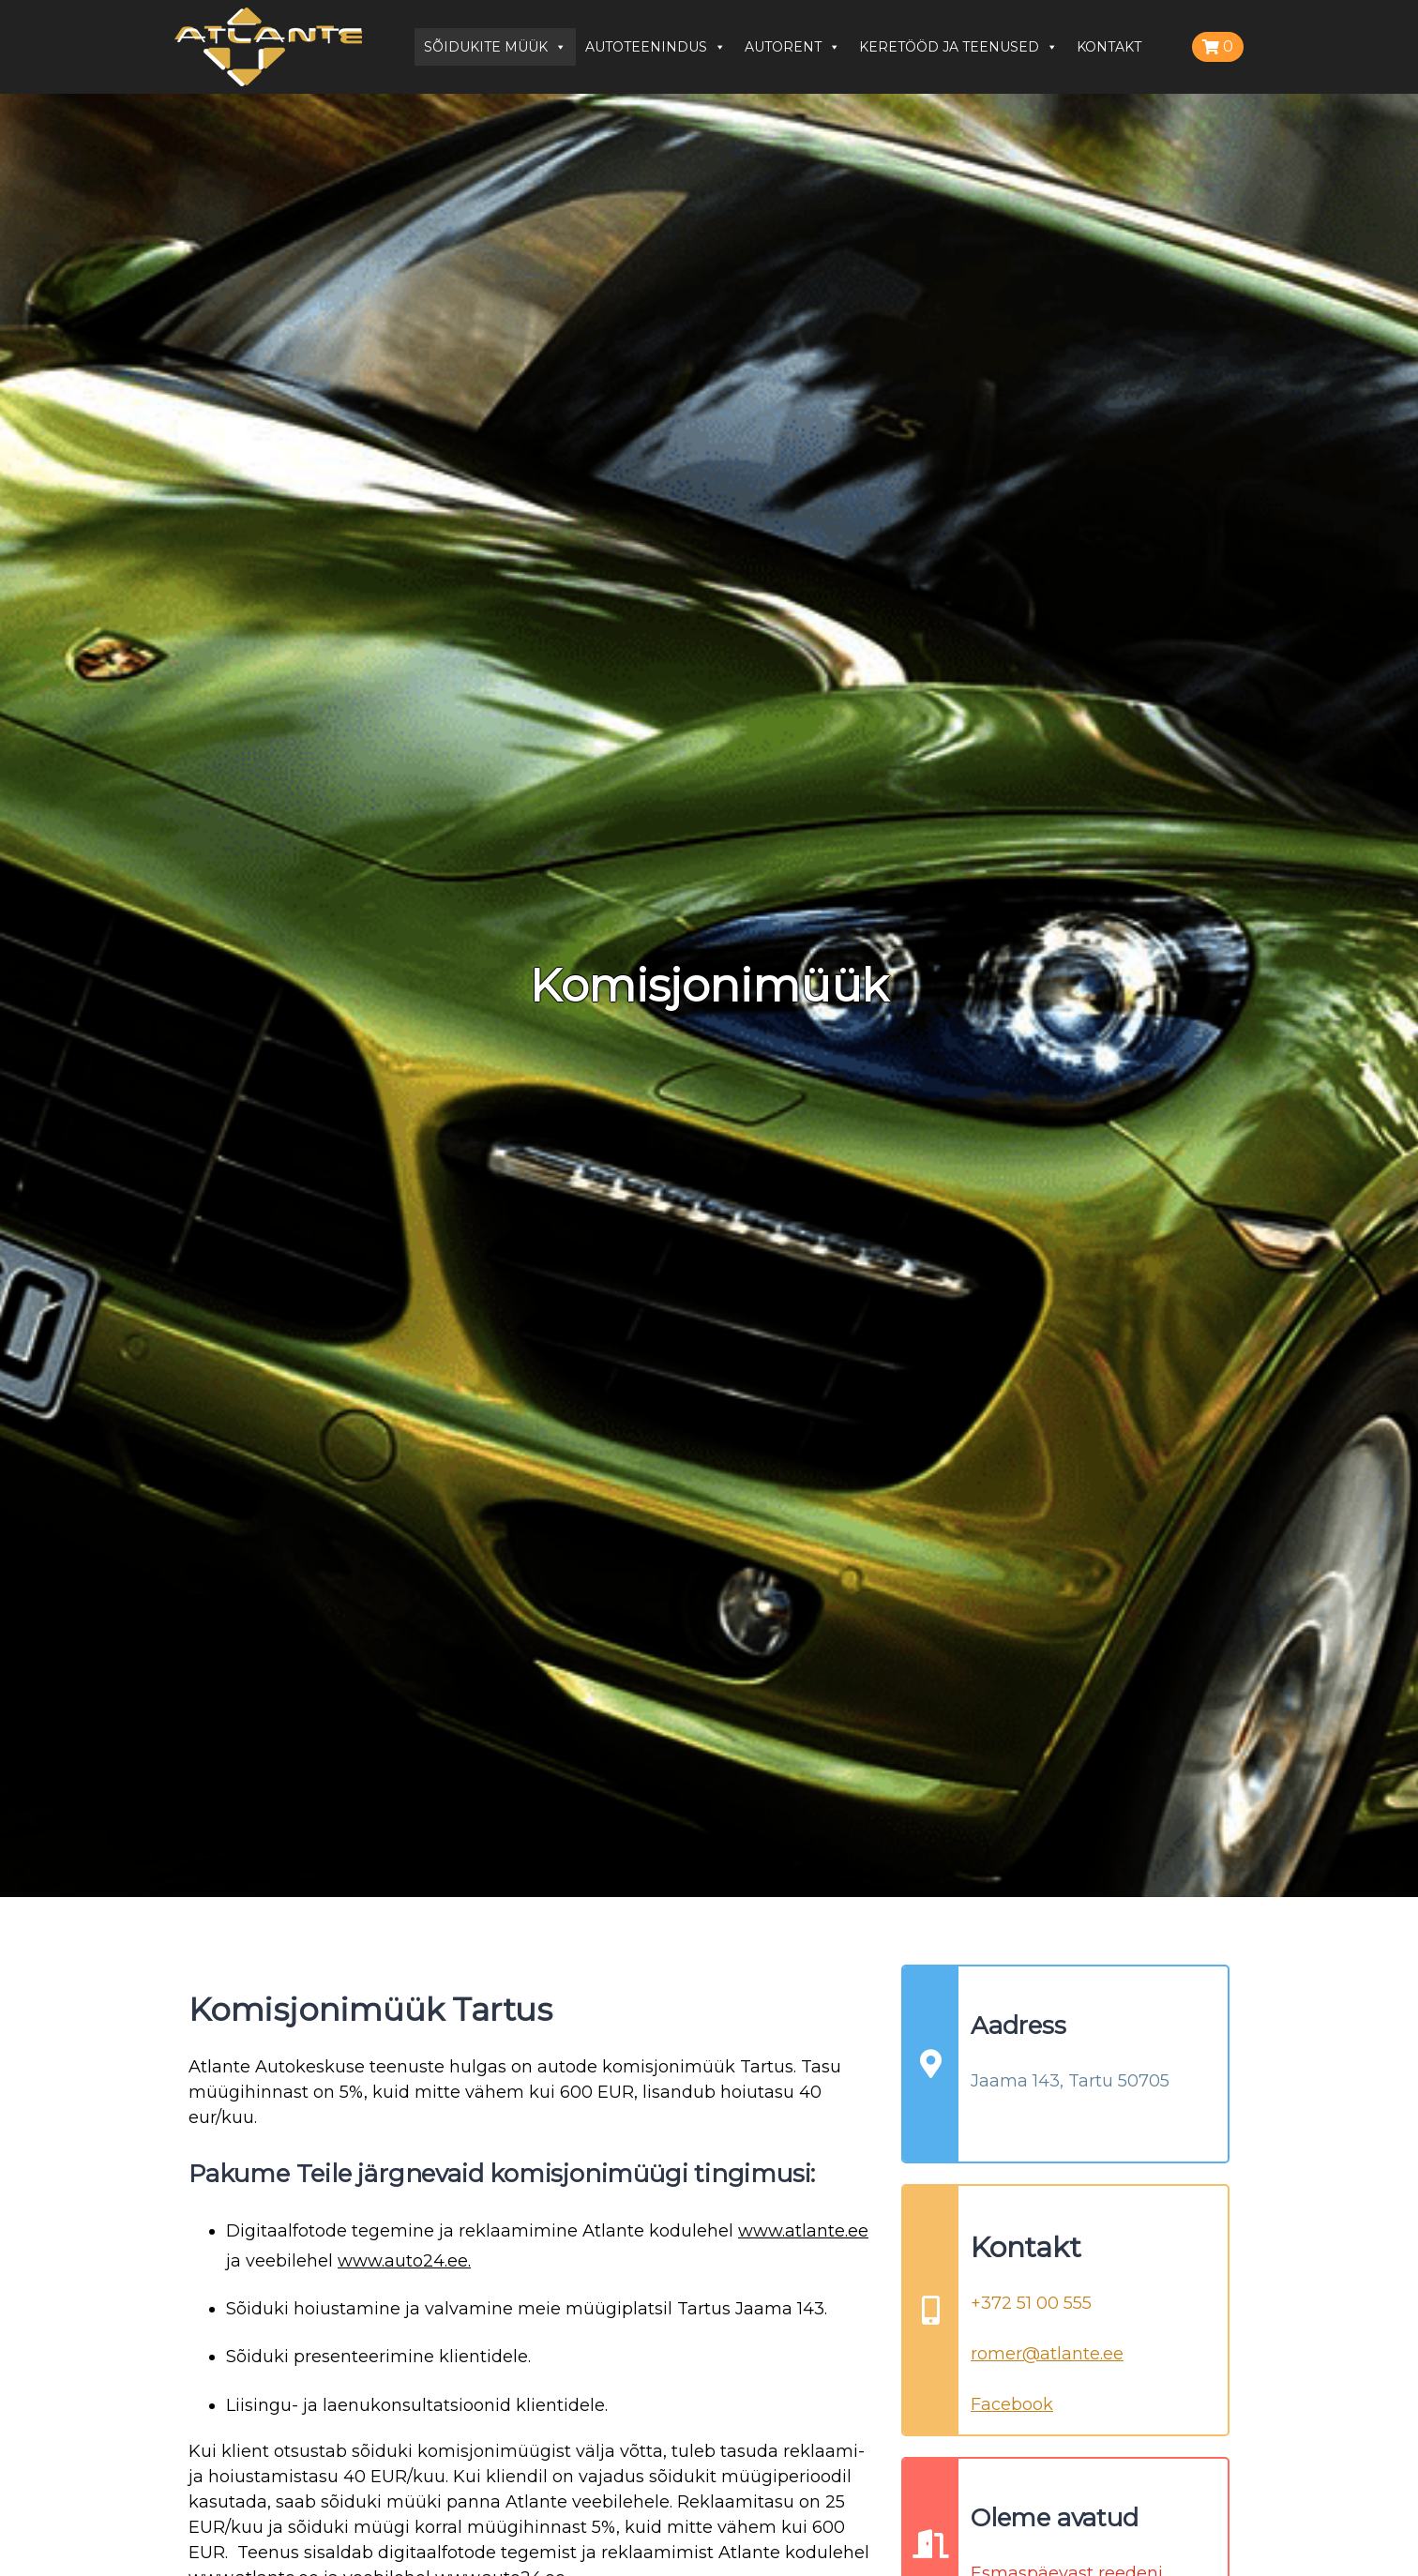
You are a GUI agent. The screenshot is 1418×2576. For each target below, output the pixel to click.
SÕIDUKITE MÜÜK (495, 46)
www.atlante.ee (803, 2231)
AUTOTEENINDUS (655, 46)
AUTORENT (792, 46)
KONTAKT (1109, 46)
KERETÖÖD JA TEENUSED (958, 46)
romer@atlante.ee (1047, 2353)
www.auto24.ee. (404, 2261)
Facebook (1012, 2404)
